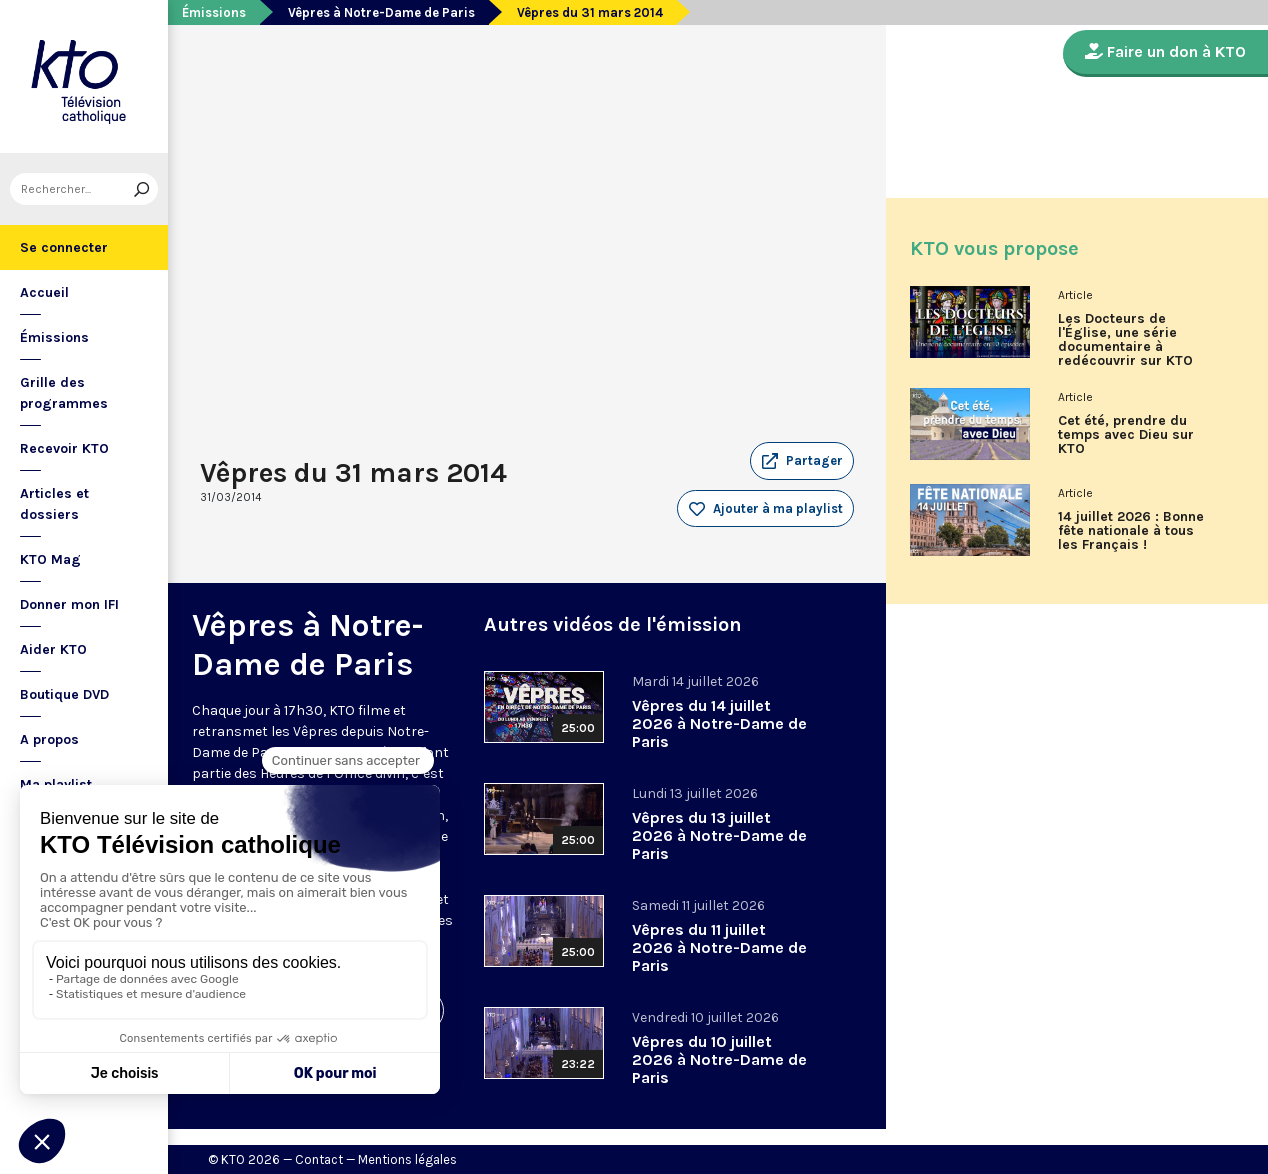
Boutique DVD (64, 694)
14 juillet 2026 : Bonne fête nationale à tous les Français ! (1131, 531)
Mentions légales (407, 1159)
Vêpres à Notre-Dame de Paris (381, 12)
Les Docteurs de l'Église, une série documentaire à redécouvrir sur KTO (1125, 340)
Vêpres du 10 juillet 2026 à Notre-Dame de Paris (719, 1059)
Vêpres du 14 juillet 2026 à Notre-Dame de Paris (719, 723)
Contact (319, 1159)
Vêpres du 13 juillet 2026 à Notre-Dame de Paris (719, 835)
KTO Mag (50, 559)
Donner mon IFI (69, 604)
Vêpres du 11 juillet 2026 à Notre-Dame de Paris (719, 947)
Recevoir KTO (64, 448)
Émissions (54, 337)
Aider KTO (53, 649)
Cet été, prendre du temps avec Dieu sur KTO (1126, 435)
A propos (49, 739)
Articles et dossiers (54, 504)
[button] (802, 461)
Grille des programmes (64, 393)
